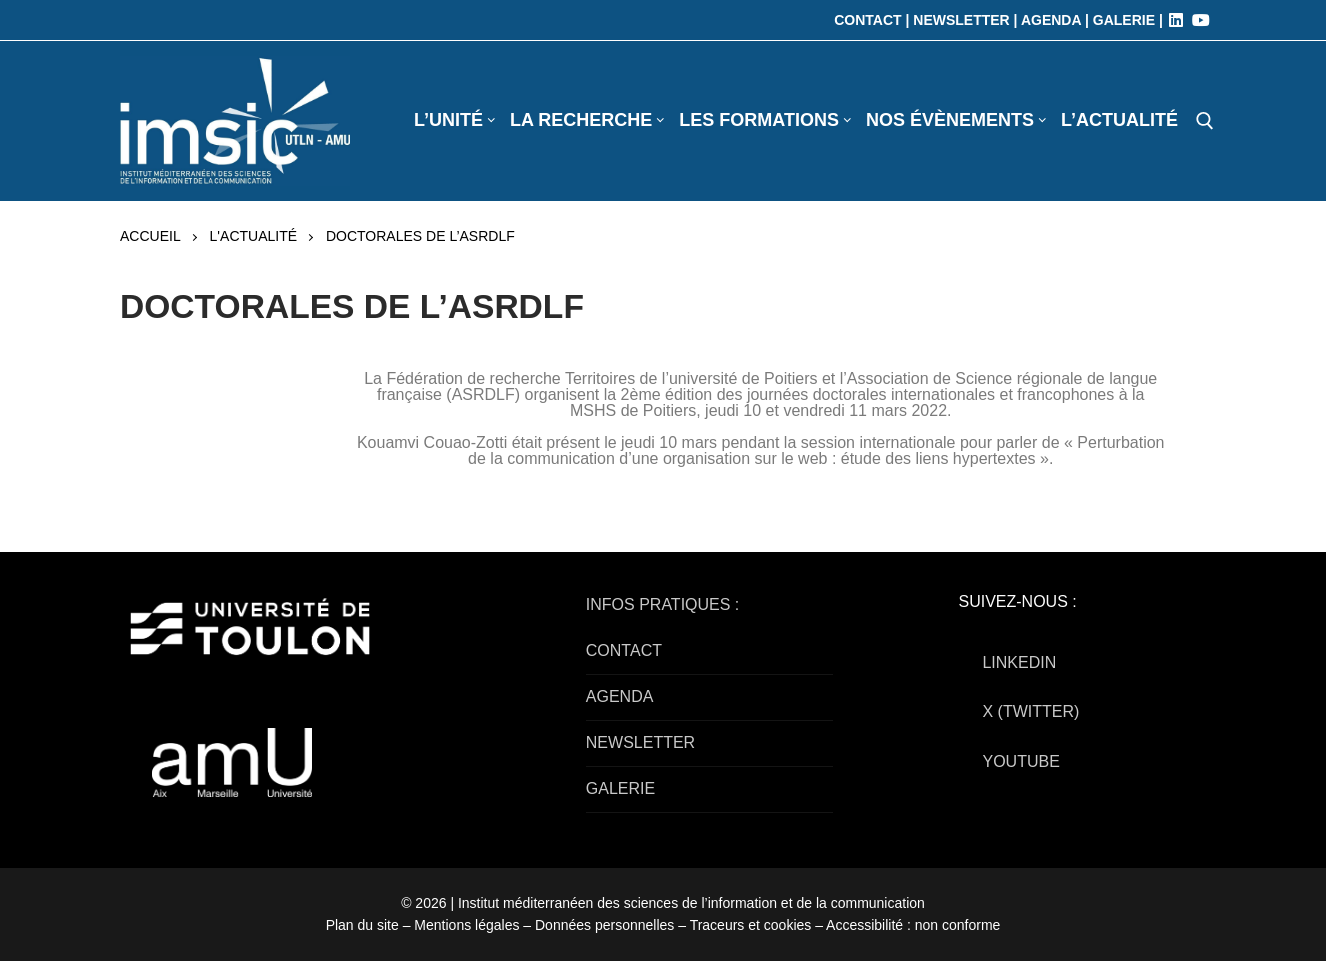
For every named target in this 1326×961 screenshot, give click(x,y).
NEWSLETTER (640, 742)
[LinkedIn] (1176, 20)
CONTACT (624, 650)
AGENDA (620, 696)
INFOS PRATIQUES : (663, 604)
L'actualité (253, 236)
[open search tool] (1205, 121)
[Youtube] (1201, 20)
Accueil (150, 236)
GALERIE (620, 788)
